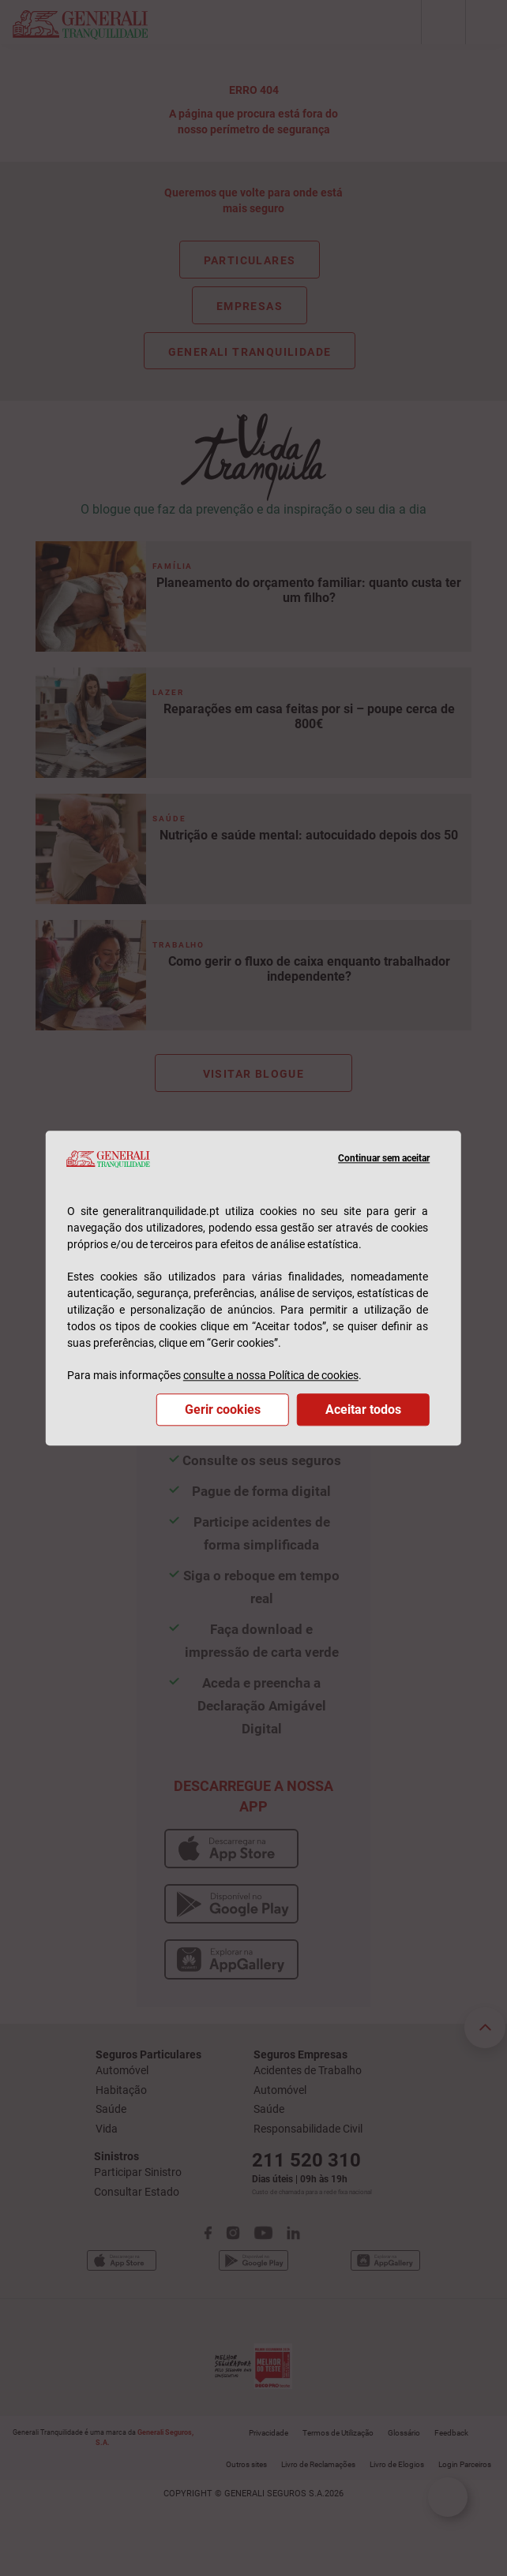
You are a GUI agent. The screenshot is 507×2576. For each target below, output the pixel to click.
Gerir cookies (223, 1409)
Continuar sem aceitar (384, 1159)
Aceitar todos (363, 1409)
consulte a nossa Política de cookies (271, 1375)
